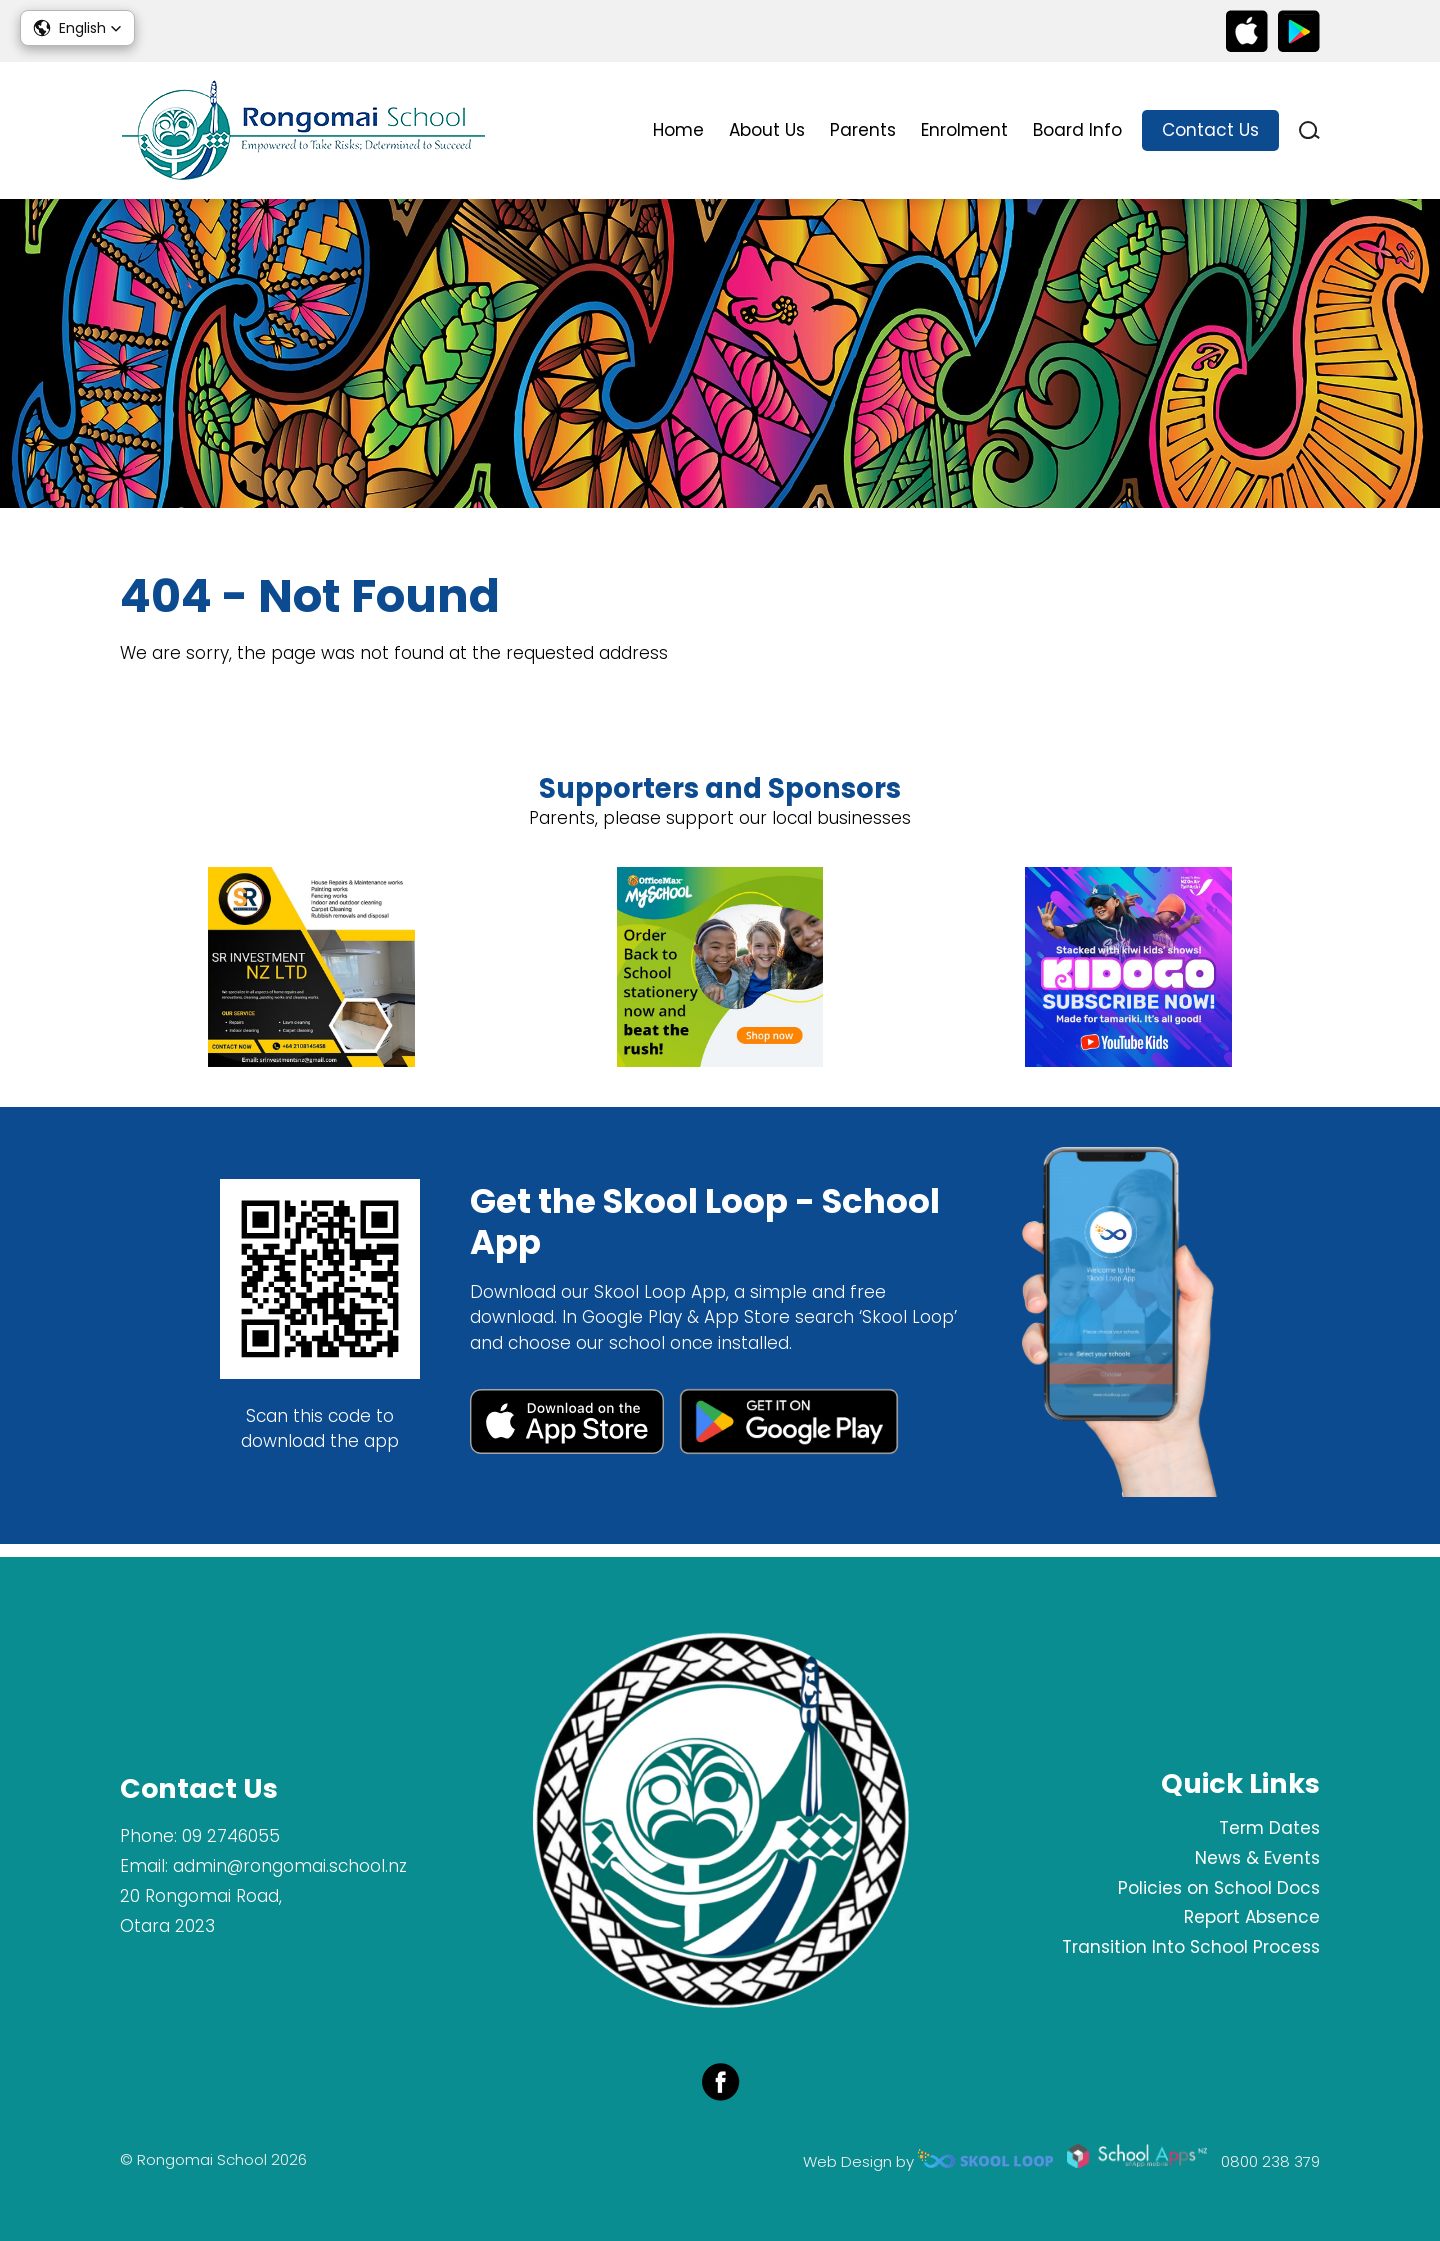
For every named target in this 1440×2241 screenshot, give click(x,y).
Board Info (1077, 130)
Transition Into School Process (1191, 1947)
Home (678, 130)
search (1309, 130)
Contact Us (1210, 130)
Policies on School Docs (1219, 1888)
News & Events (1257, 1858)
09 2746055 (231, 1836)
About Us (767, 130)
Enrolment (964, 130)
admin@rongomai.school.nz (290, 1866)
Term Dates (1269, 1828)
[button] (77, 28)
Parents (863, 130)
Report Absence (1252, 1917)
